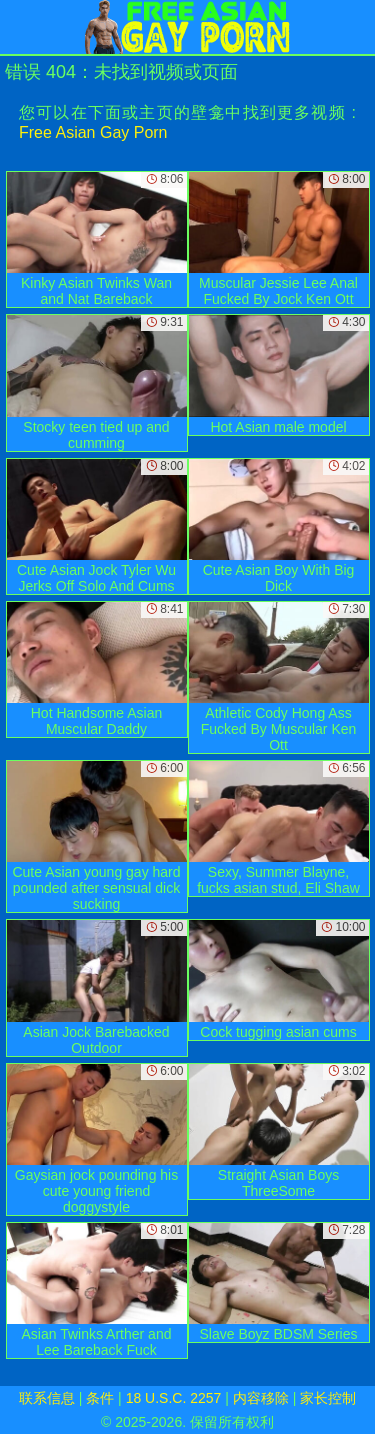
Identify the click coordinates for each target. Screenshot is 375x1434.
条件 (100, 1398)
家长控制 (328, 1398)
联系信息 (47, 1398)
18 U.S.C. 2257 (174, 1398)
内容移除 (261, 1398)
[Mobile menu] (18, 27)
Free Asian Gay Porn (93, 132)
